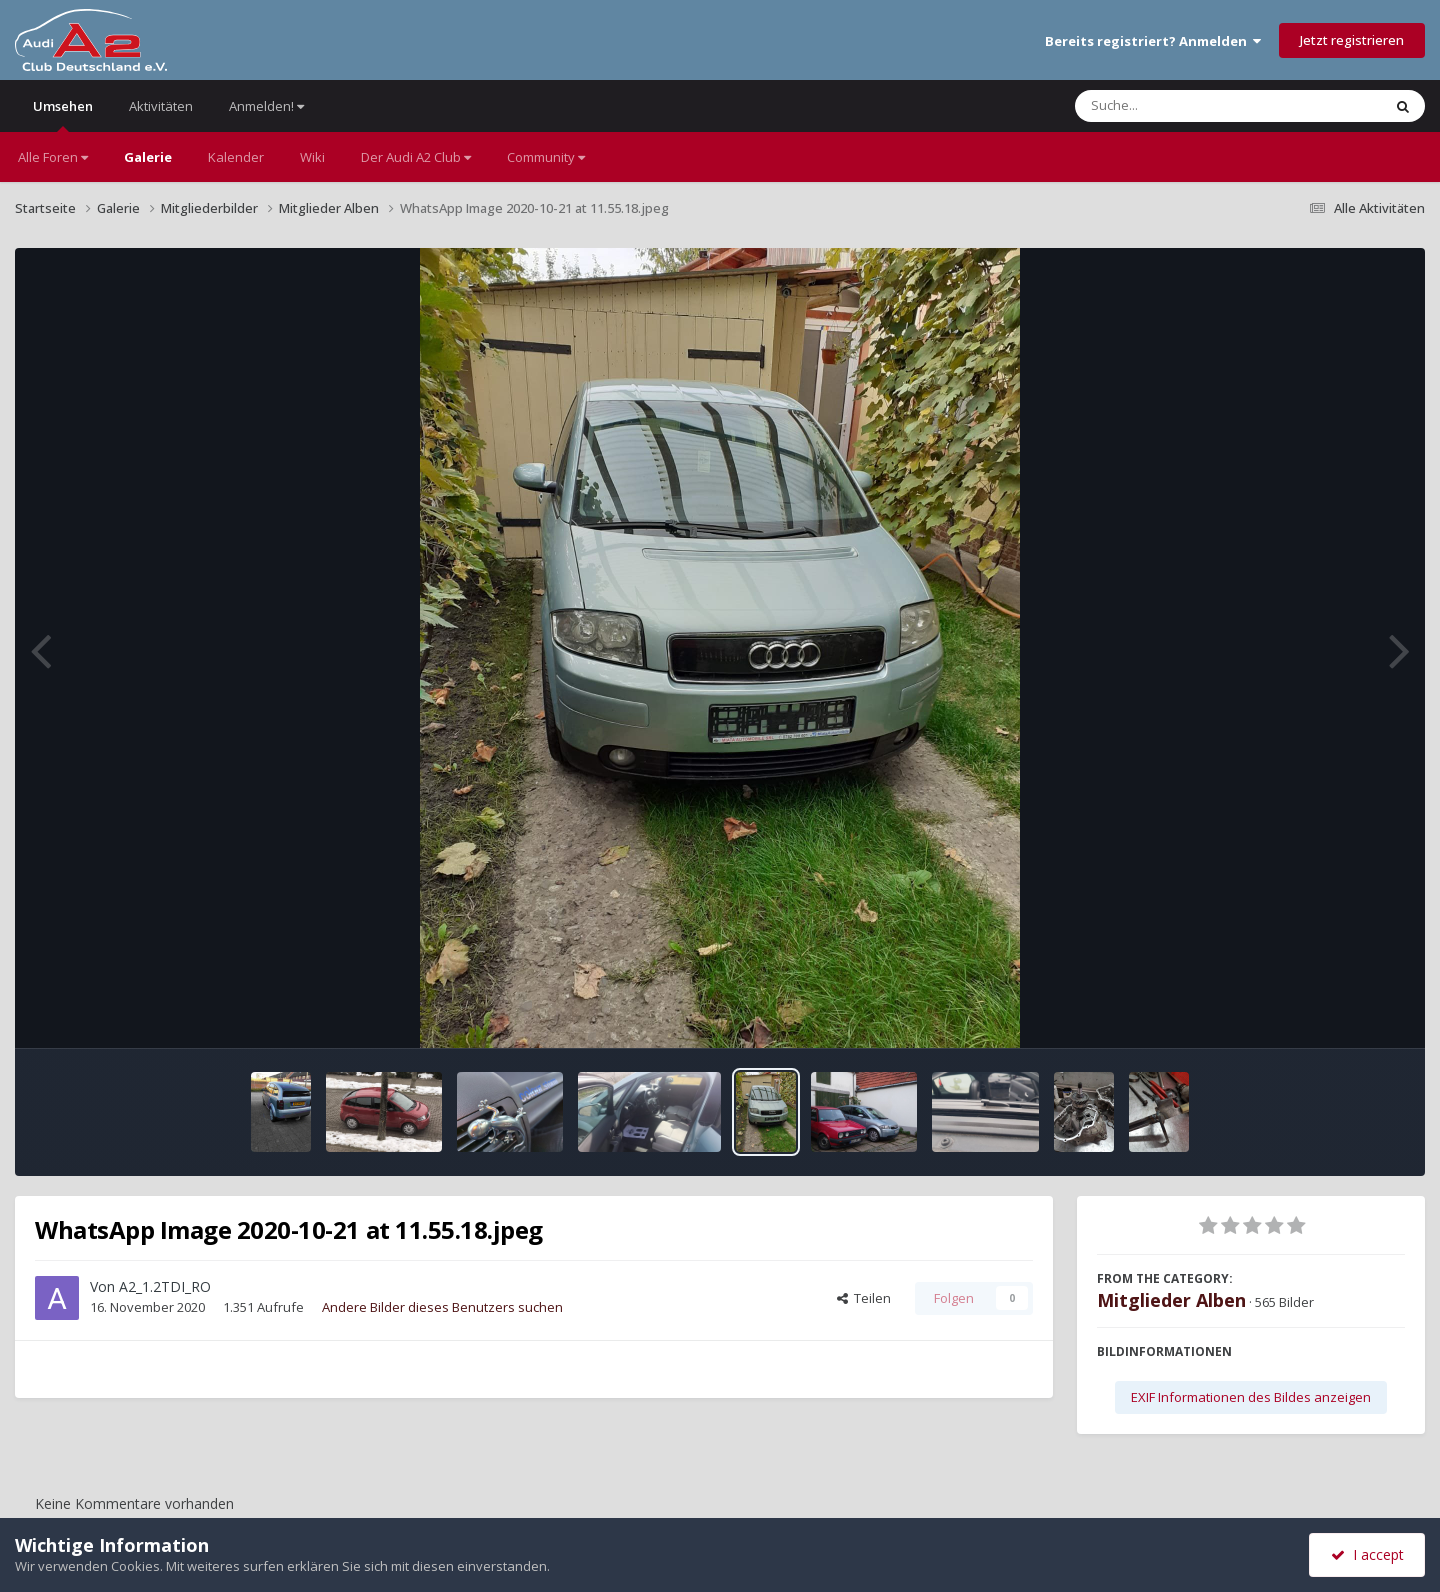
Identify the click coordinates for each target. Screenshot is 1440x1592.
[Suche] (1187, 106)
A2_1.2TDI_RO (165, 1286)
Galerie (148, 157)
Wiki (312, 157)
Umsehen (63, 114)
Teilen (864, 1298)
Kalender (236, 157)
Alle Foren (53, 157)
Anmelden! (266, 106)
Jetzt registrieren (1352, 40)
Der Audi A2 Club (416, 157)
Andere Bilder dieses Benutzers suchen (442, 1307)
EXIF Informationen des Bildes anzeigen (1251, 1397)
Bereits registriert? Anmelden (1153, 41)
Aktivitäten (161, 106)
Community (546, 157)
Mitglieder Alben (1171, 1300)
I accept (1367, 1554)
